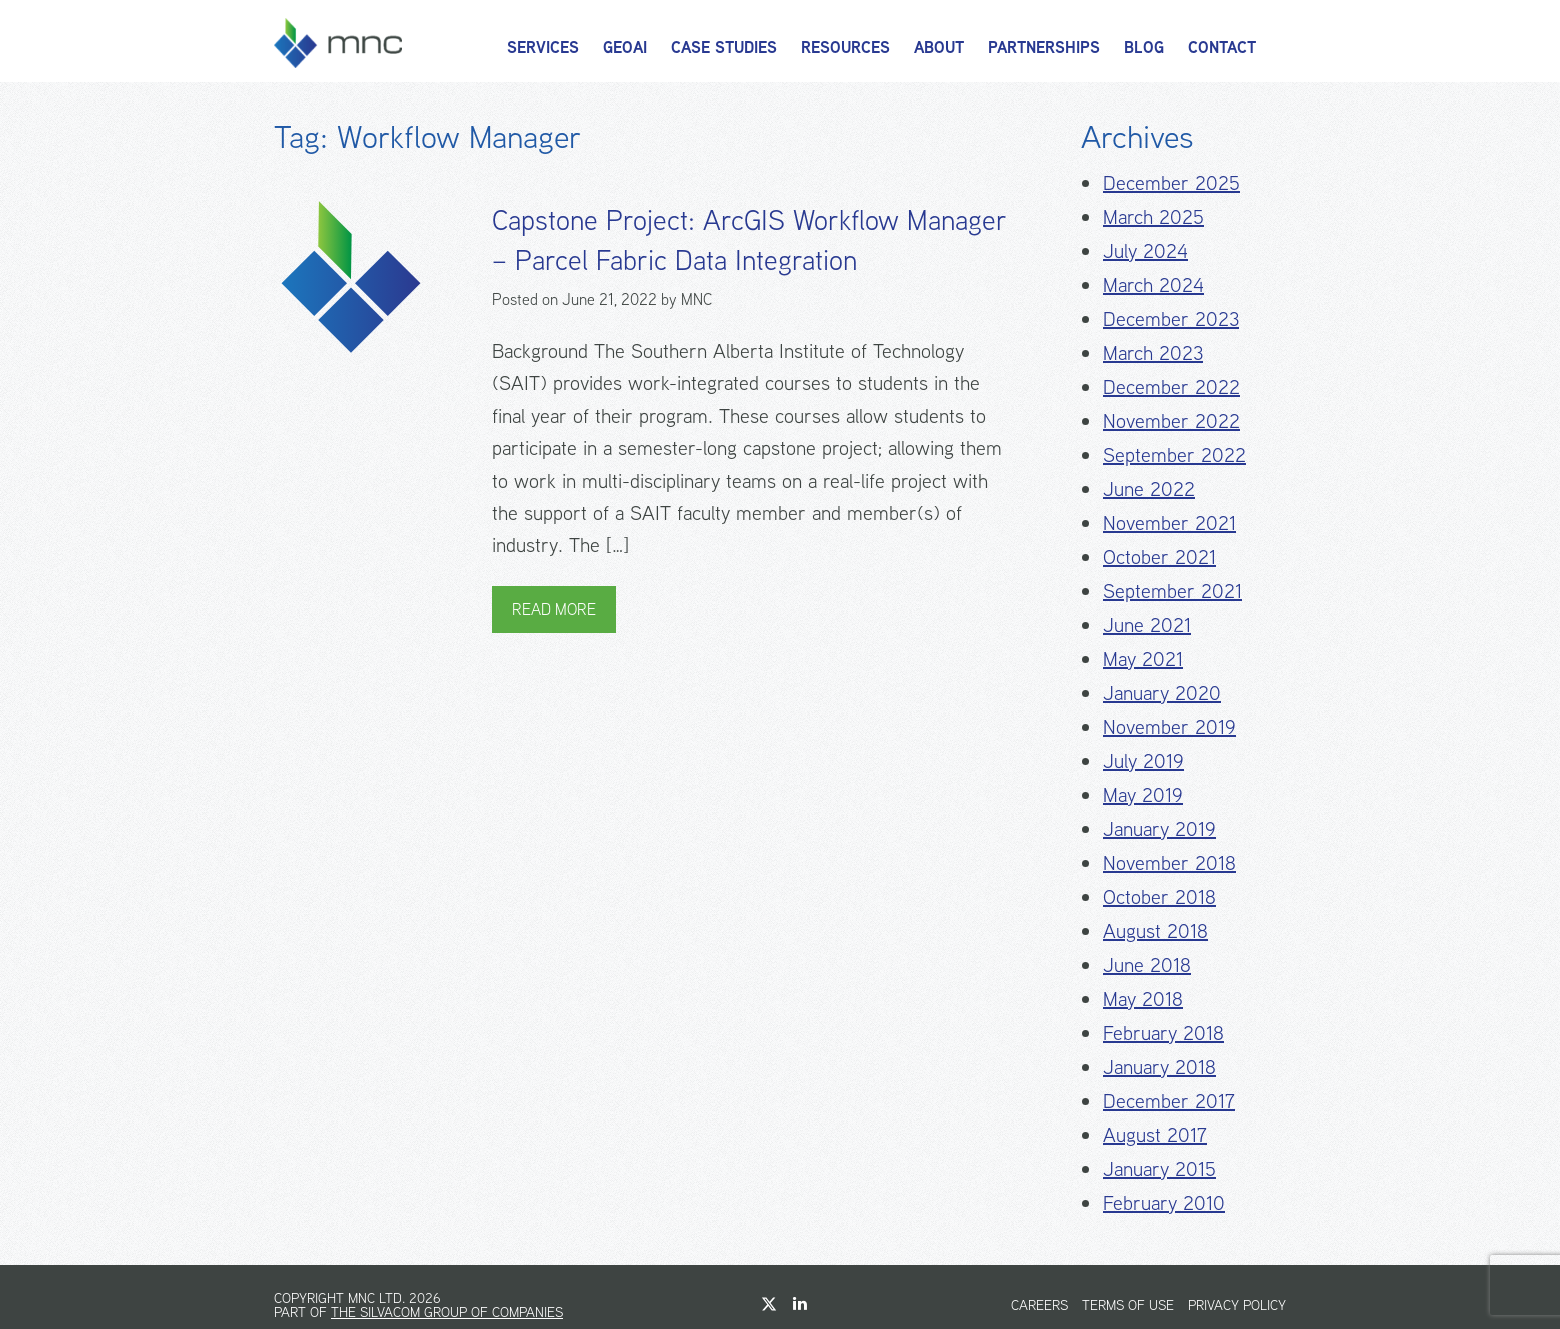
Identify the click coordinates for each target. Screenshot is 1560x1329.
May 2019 (1143, 794)
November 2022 (1171, 420)
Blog (1144, 47)
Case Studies (724, 47)
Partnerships (1044, 47)
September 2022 (1174, 454)
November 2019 (1169, 726)
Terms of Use (1128, 1305)
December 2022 (1171, 386)
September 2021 (1172, 590)
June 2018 (1147, 964)
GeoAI (625, 47)
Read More (554, 609)
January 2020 (1162, 692)
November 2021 (1169, 522)
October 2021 (1159, 556)
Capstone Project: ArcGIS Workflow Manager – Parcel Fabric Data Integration (749, 240)
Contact (1222, 47)
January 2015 (1159, 1168)
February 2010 (1164, 1202)
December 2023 (1171, 318)
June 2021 (1147, 624)
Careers (1039, 1305)
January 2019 (1159, 828)
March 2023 (1153, 352)
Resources (845, 47)
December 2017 (1169, 1100)
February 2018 (1163, 1032)
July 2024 (1145, 250)
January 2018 (1159, 1066)
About (939, 47)
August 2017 (1155, 1134)
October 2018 (1159, 896)
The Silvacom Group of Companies (447, 1312)
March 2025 (1153, 216)
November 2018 (1169, 862)
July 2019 (1143, 760)
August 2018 (1155, 930)
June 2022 (1149, 488)
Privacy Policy (1237, 1305)
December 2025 (1171, 182)
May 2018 (1143, 998)
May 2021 (1143, 658)
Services (543, 47)
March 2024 (1153, 284)
